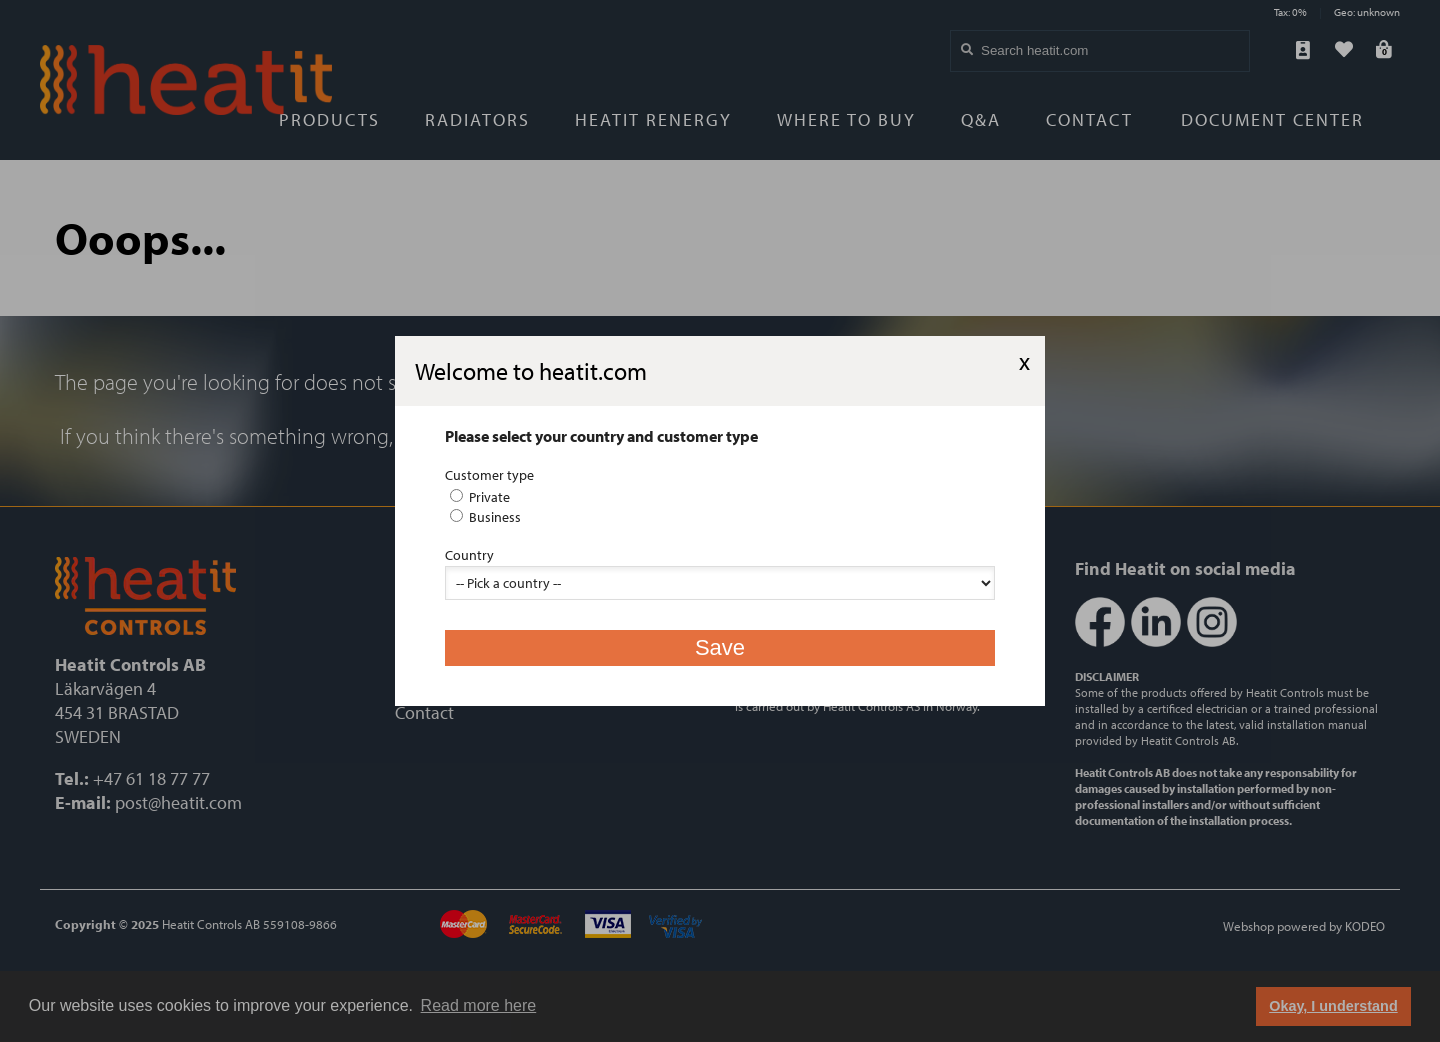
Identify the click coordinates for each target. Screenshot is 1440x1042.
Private (480, 497)
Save (720, 647)
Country (469, 555)
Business (485, 517)
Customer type (489, 475)
